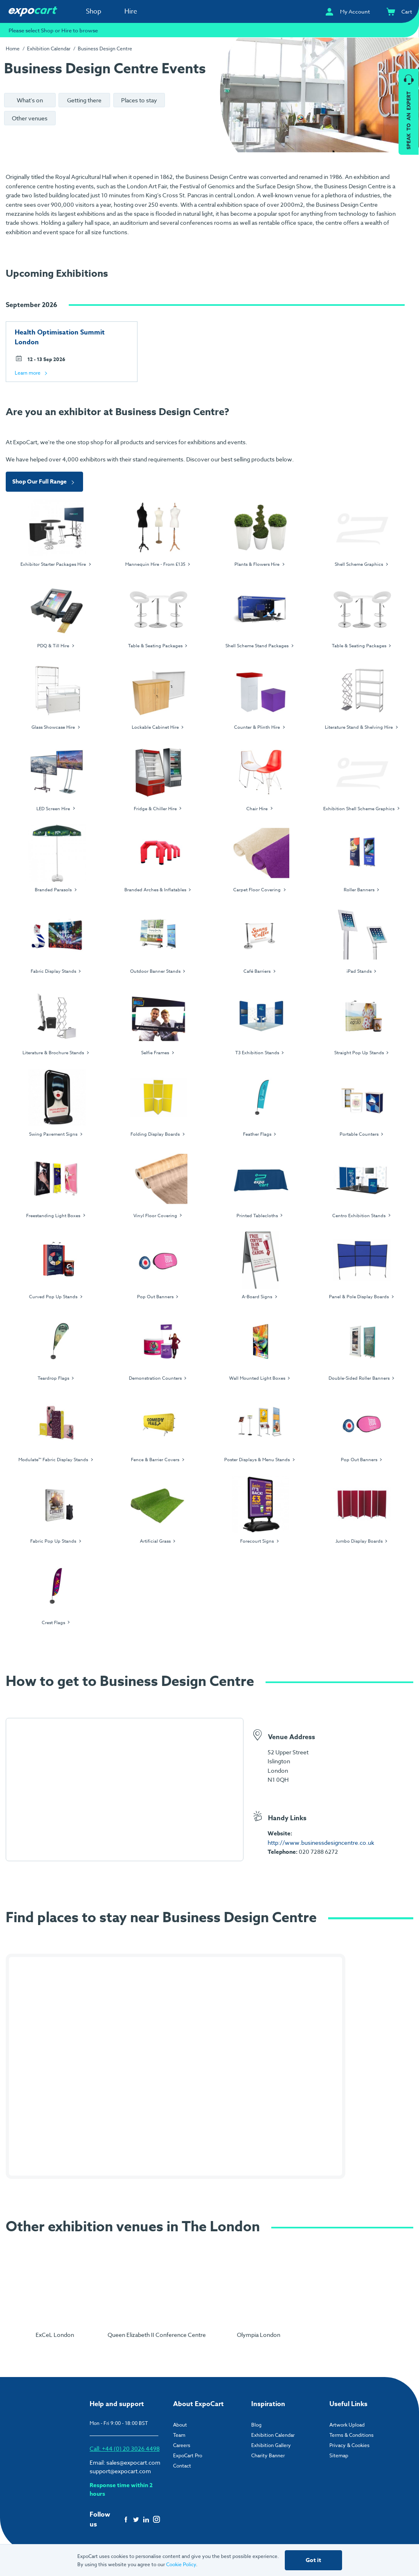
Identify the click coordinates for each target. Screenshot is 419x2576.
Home (13, 48)
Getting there (84, 100)
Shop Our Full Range (44, 481)
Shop (93, 11)
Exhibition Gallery (271, 2445)
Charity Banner (268, 2455)
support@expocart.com (120, 2471)
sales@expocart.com (133, 2462)
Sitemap (338, 2455)
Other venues (29, 118)
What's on (30, 100)
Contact (182, 2465)
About (180, 2424)
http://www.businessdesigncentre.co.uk (321, 1842)
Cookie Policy (181, 2564)
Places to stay (139, 100)
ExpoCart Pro (187, 2455)
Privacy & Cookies (349, 2445)
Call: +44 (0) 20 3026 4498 (125, 2448)
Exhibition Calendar (48, 48)
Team (179, 2434)
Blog (256, 2424)
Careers (181, 2445)
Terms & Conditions (351, 2434)
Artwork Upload (347, 2424)
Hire (130, 11)
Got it (313, 2560)
